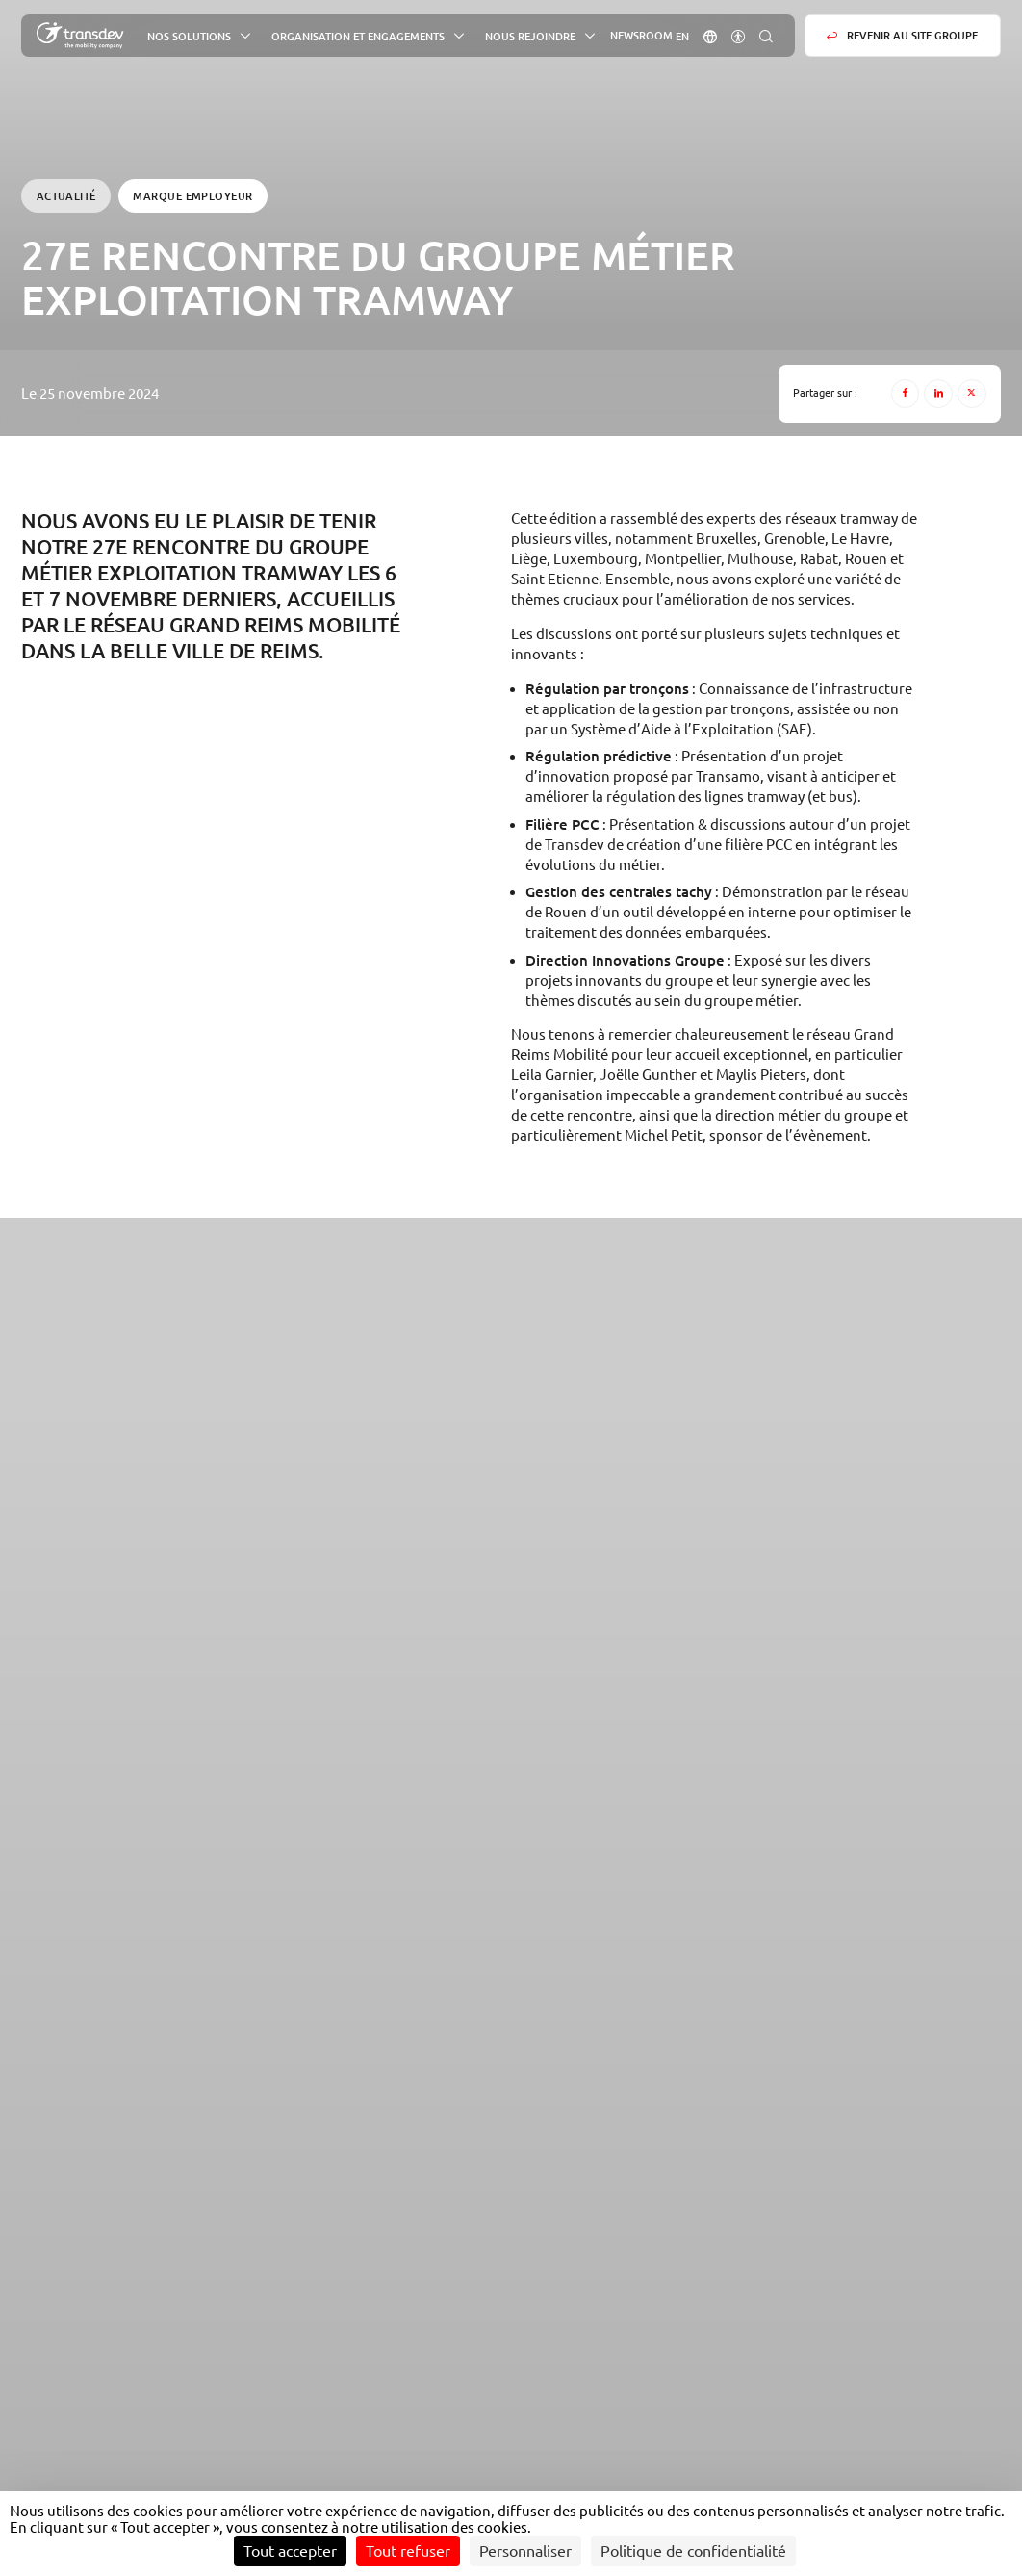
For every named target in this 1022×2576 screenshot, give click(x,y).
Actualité (66, 196)
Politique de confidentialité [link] (693, 2551)
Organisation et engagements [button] (358, 36)
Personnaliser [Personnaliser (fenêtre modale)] (525, 2551)
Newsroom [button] (641, 36)
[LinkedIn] (938, 393)
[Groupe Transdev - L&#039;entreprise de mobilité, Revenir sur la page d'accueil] (80, 35)
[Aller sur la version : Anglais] (682, 36)
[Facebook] (905, 393)
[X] (972, 393)
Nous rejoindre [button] (530, 36)
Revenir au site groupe (912, 35)
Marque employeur (192, 196)
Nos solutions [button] (189, 36)
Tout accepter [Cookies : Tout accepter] (290, 2551)
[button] (710, 35)
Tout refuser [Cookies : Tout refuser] (408, 2551)
